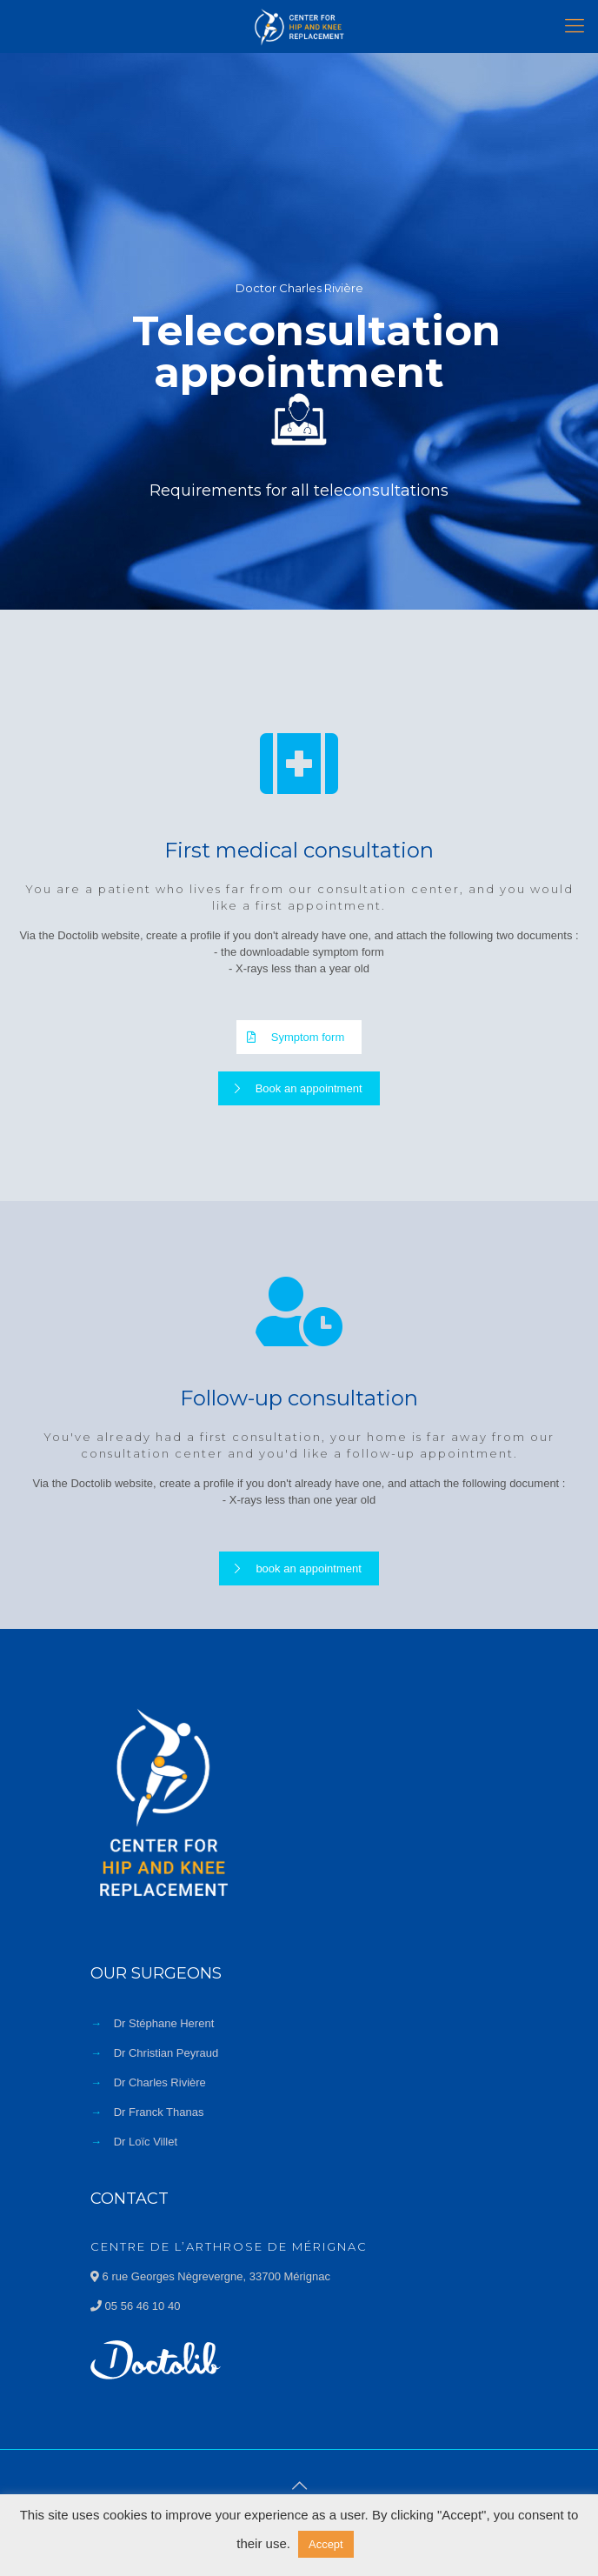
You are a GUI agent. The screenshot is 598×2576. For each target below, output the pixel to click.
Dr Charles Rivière (160, 2082)
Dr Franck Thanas (159, 2112)
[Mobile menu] (574, 26)
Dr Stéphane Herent (164, 2023)
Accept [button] (326, 2544)
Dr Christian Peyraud (166, 2052)
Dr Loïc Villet (145, 2141)
